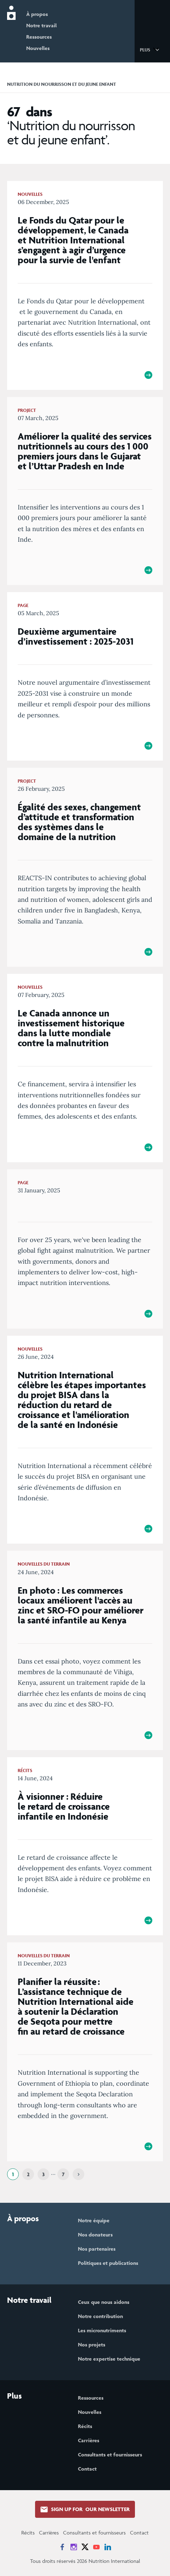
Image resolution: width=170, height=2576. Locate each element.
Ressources (39, 36)
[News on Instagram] (73, 2547)
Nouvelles (38, 48)
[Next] (78, 2174)
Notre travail (41, 25)
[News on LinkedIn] (107, 2547)
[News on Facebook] (62, 2547)
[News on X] (85, 2547)
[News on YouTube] (96, 2547)
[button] (151, 49)
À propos (37, 14)
